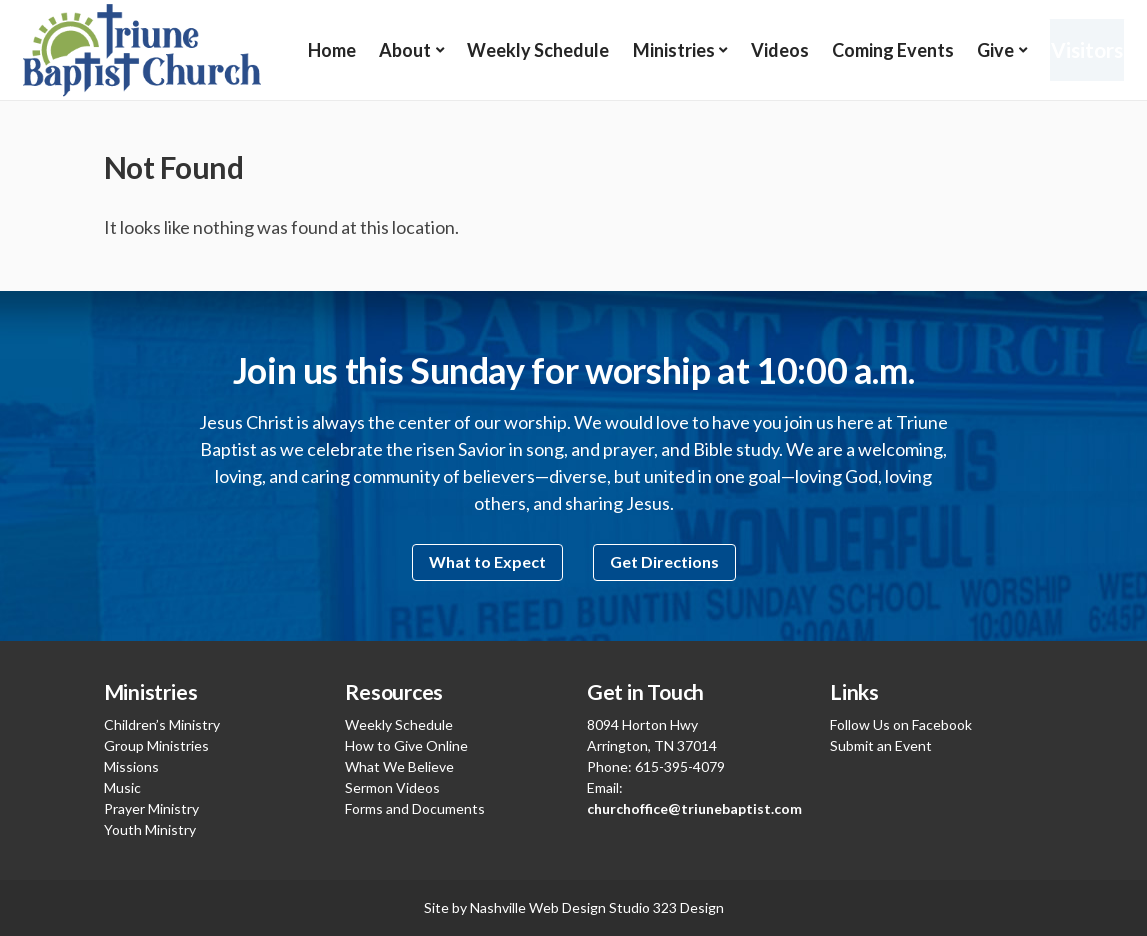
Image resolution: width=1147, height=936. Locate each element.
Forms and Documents (415, 808)
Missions (131, 766)
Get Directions (664, 561)
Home (332, 50)
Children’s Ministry (162, 724)
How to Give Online (406, 745)
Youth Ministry (150, 829)
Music (122, 787)
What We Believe (399, 766)
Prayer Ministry (151, 808)
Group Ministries (156, 745)
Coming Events (881, 50)
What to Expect (487, 561)
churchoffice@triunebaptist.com (694, 808)
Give (981, 50)
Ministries (666, 50)
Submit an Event (881, 745)
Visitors (1078, 49)
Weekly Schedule (533, 50)
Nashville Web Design (538, 907)
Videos (770, 50)
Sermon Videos (392, 787)
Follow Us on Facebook (901, 724)
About (403, 50)
